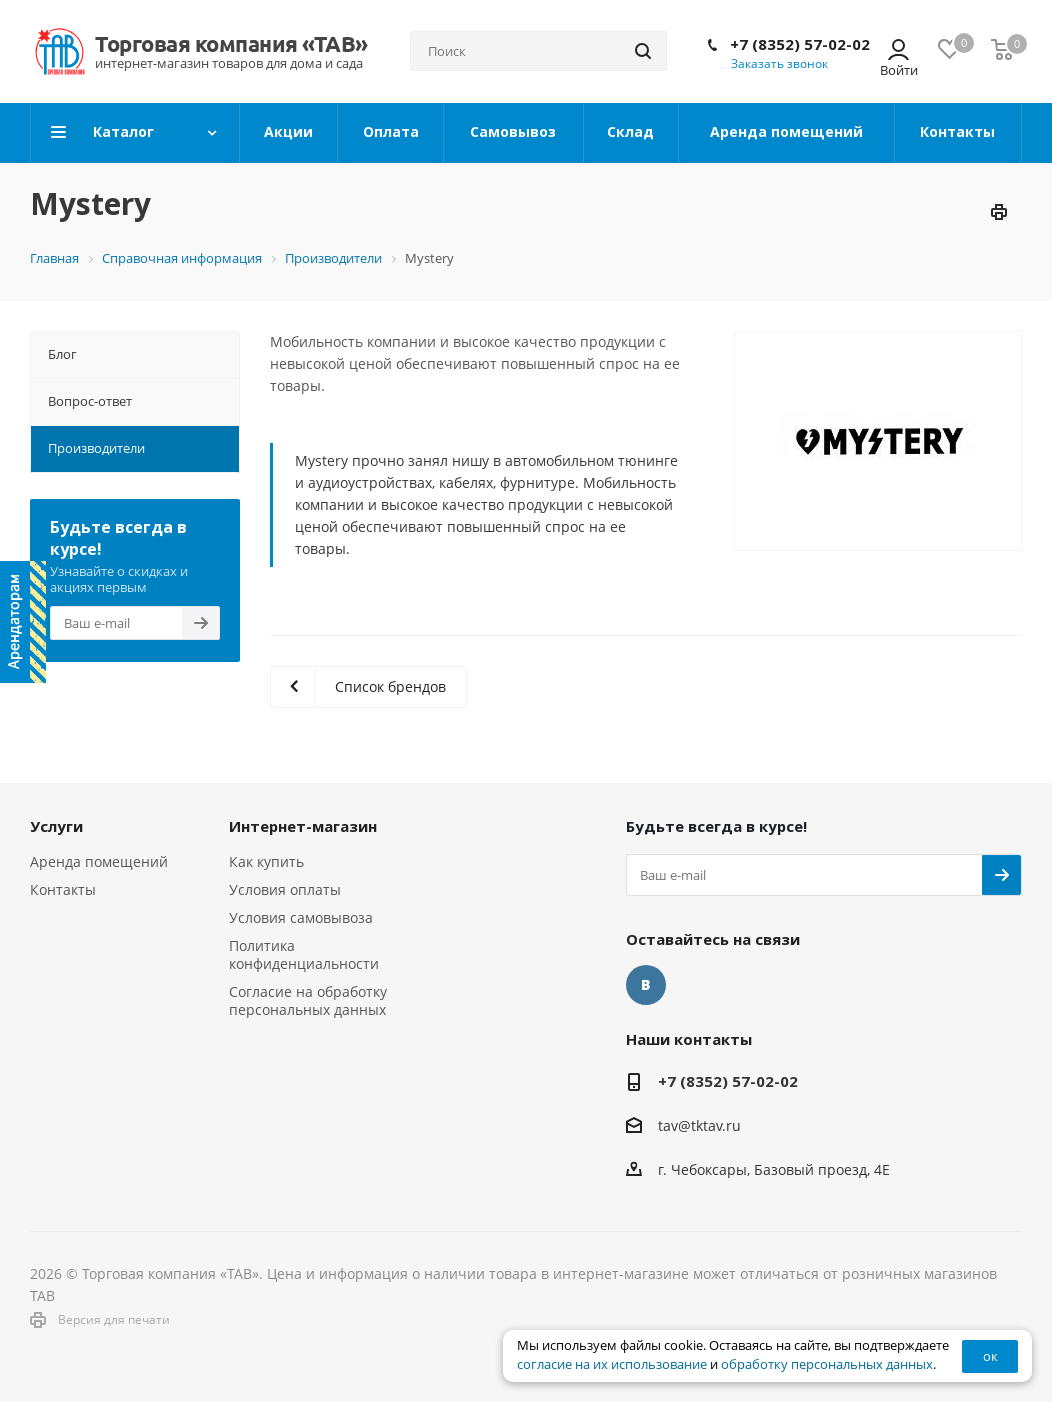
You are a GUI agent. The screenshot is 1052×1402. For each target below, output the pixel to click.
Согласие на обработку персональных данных (308, 1000)
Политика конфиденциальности (304, 954)
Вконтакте (646, 985)
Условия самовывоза (301, 917)
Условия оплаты (285, 889)
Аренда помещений (99, 861)
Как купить (266, 861)
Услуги (56, 826)
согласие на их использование (612, 1364)
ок (990, 1356)
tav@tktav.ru (699, 1125)
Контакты (63, 889)
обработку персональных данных (827, 1364)
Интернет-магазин (303, 826)
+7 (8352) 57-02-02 (800, 44)
